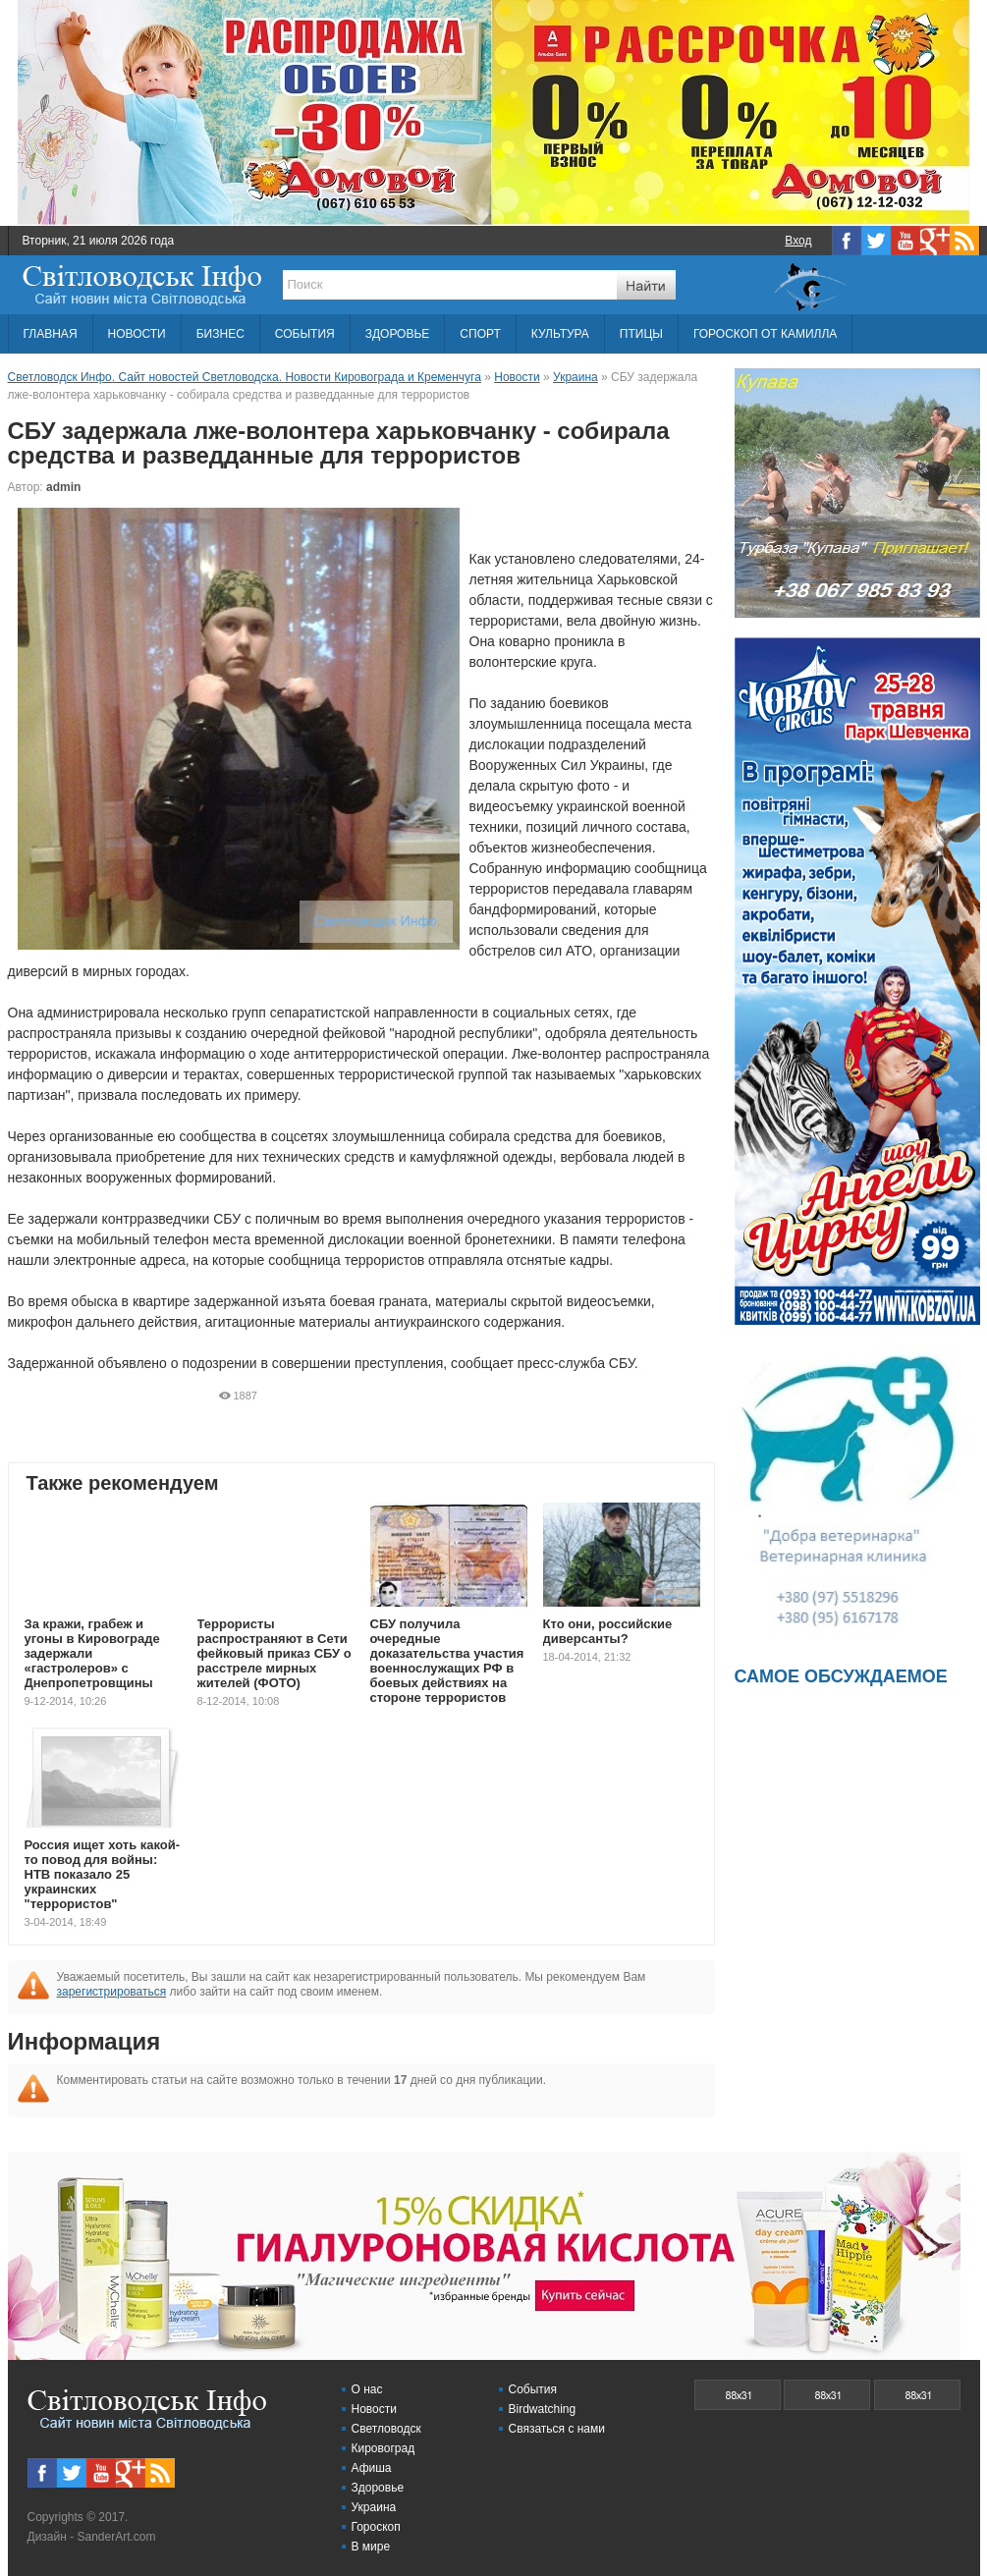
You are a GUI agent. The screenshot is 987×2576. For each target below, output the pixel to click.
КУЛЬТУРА (560, 334)
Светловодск (386, 2429)
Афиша (372, 2468)
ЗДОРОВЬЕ (397, 334)
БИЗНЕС (220, 334)
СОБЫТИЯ (305, 334)
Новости (374, 2409)
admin (63, 487)
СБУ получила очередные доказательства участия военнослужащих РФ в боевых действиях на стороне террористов (447, 1661)
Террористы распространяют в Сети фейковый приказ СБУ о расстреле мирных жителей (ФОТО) (274, 1653)
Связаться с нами (557, 2429)
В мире (371, 2546)
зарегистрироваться (112, 1992)
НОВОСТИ (137, 334)
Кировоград (383, 2448)
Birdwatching (542, 2409)
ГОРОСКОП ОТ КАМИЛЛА (765, 334)
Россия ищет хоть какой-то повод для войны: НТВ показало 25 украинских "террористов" (103, 1874)
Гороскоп (376, 2527)
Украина (374, 2507)
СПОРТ (480, 334)
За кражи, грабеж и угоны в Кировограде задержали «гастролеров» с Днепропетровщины (92, 1653)
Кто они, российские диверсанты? (608, 1631)
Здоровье (378, 2487)
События (533, 2389)
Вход (798, 240)
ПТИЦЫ (641, 334)
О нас (367, 2389)
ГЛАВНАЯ (51, 334)
